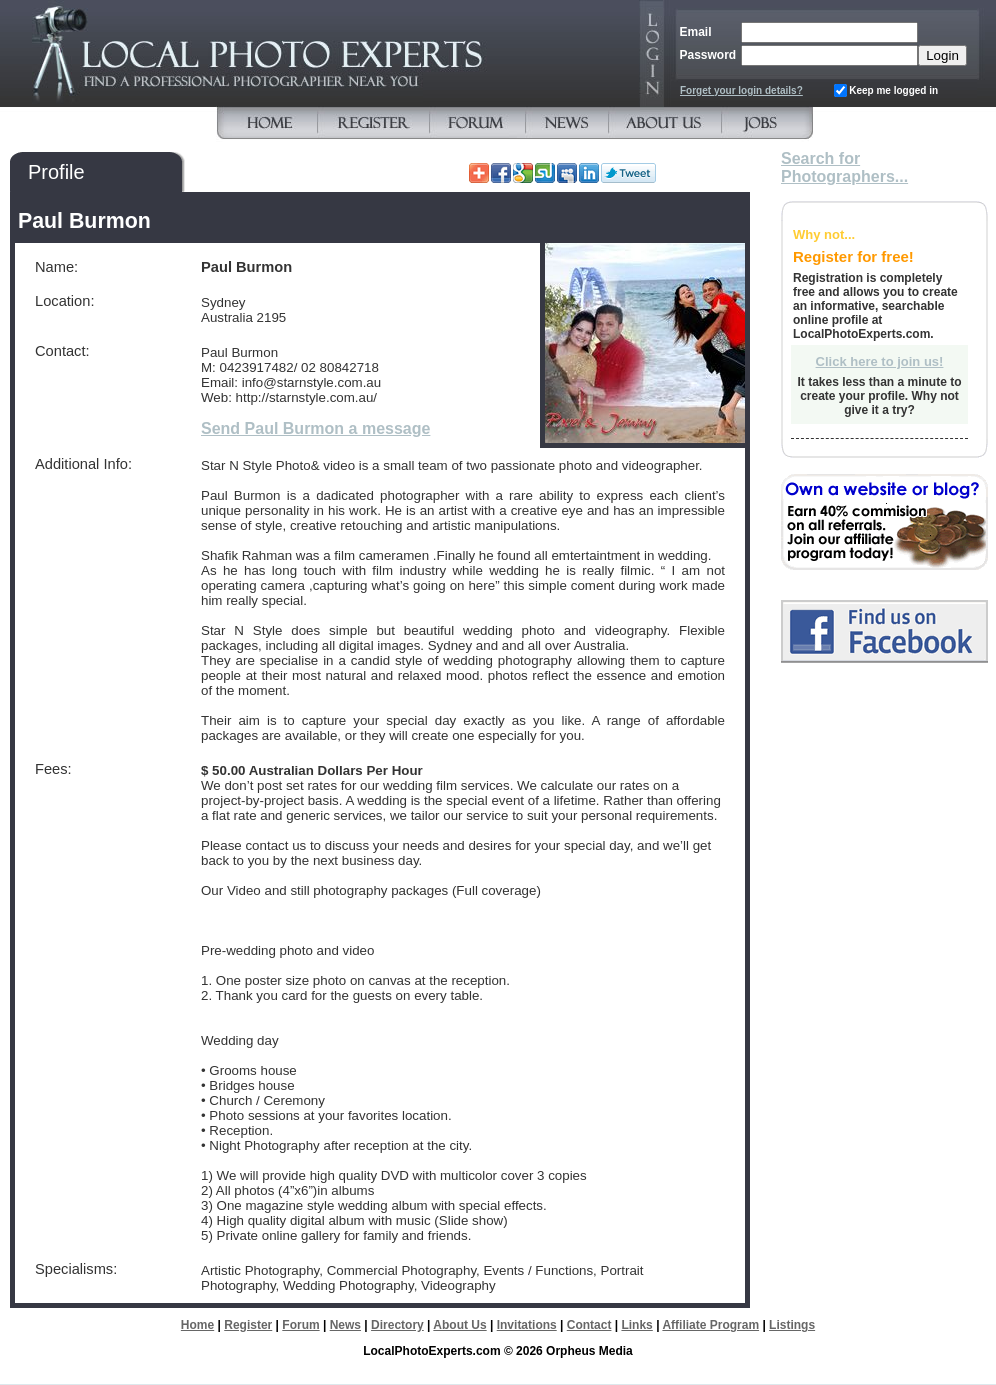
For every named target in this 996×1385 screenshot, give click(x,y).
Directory (397, 1325)
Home (197, 1325)
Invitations (527, 1325)
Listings (792, 1325)
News (345, 1325)
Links (636, 1325)
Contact (589, 1325)
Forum (300, 1325)
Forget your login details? (741, 90)
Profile (56, 172)
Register (248, 1325)
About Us (459, 1325)
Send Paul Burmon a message (315, 428)
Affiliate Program (710, 1325)
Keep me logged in (893, 90)
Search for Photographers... (844, 167)
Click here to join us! (880, 361)
